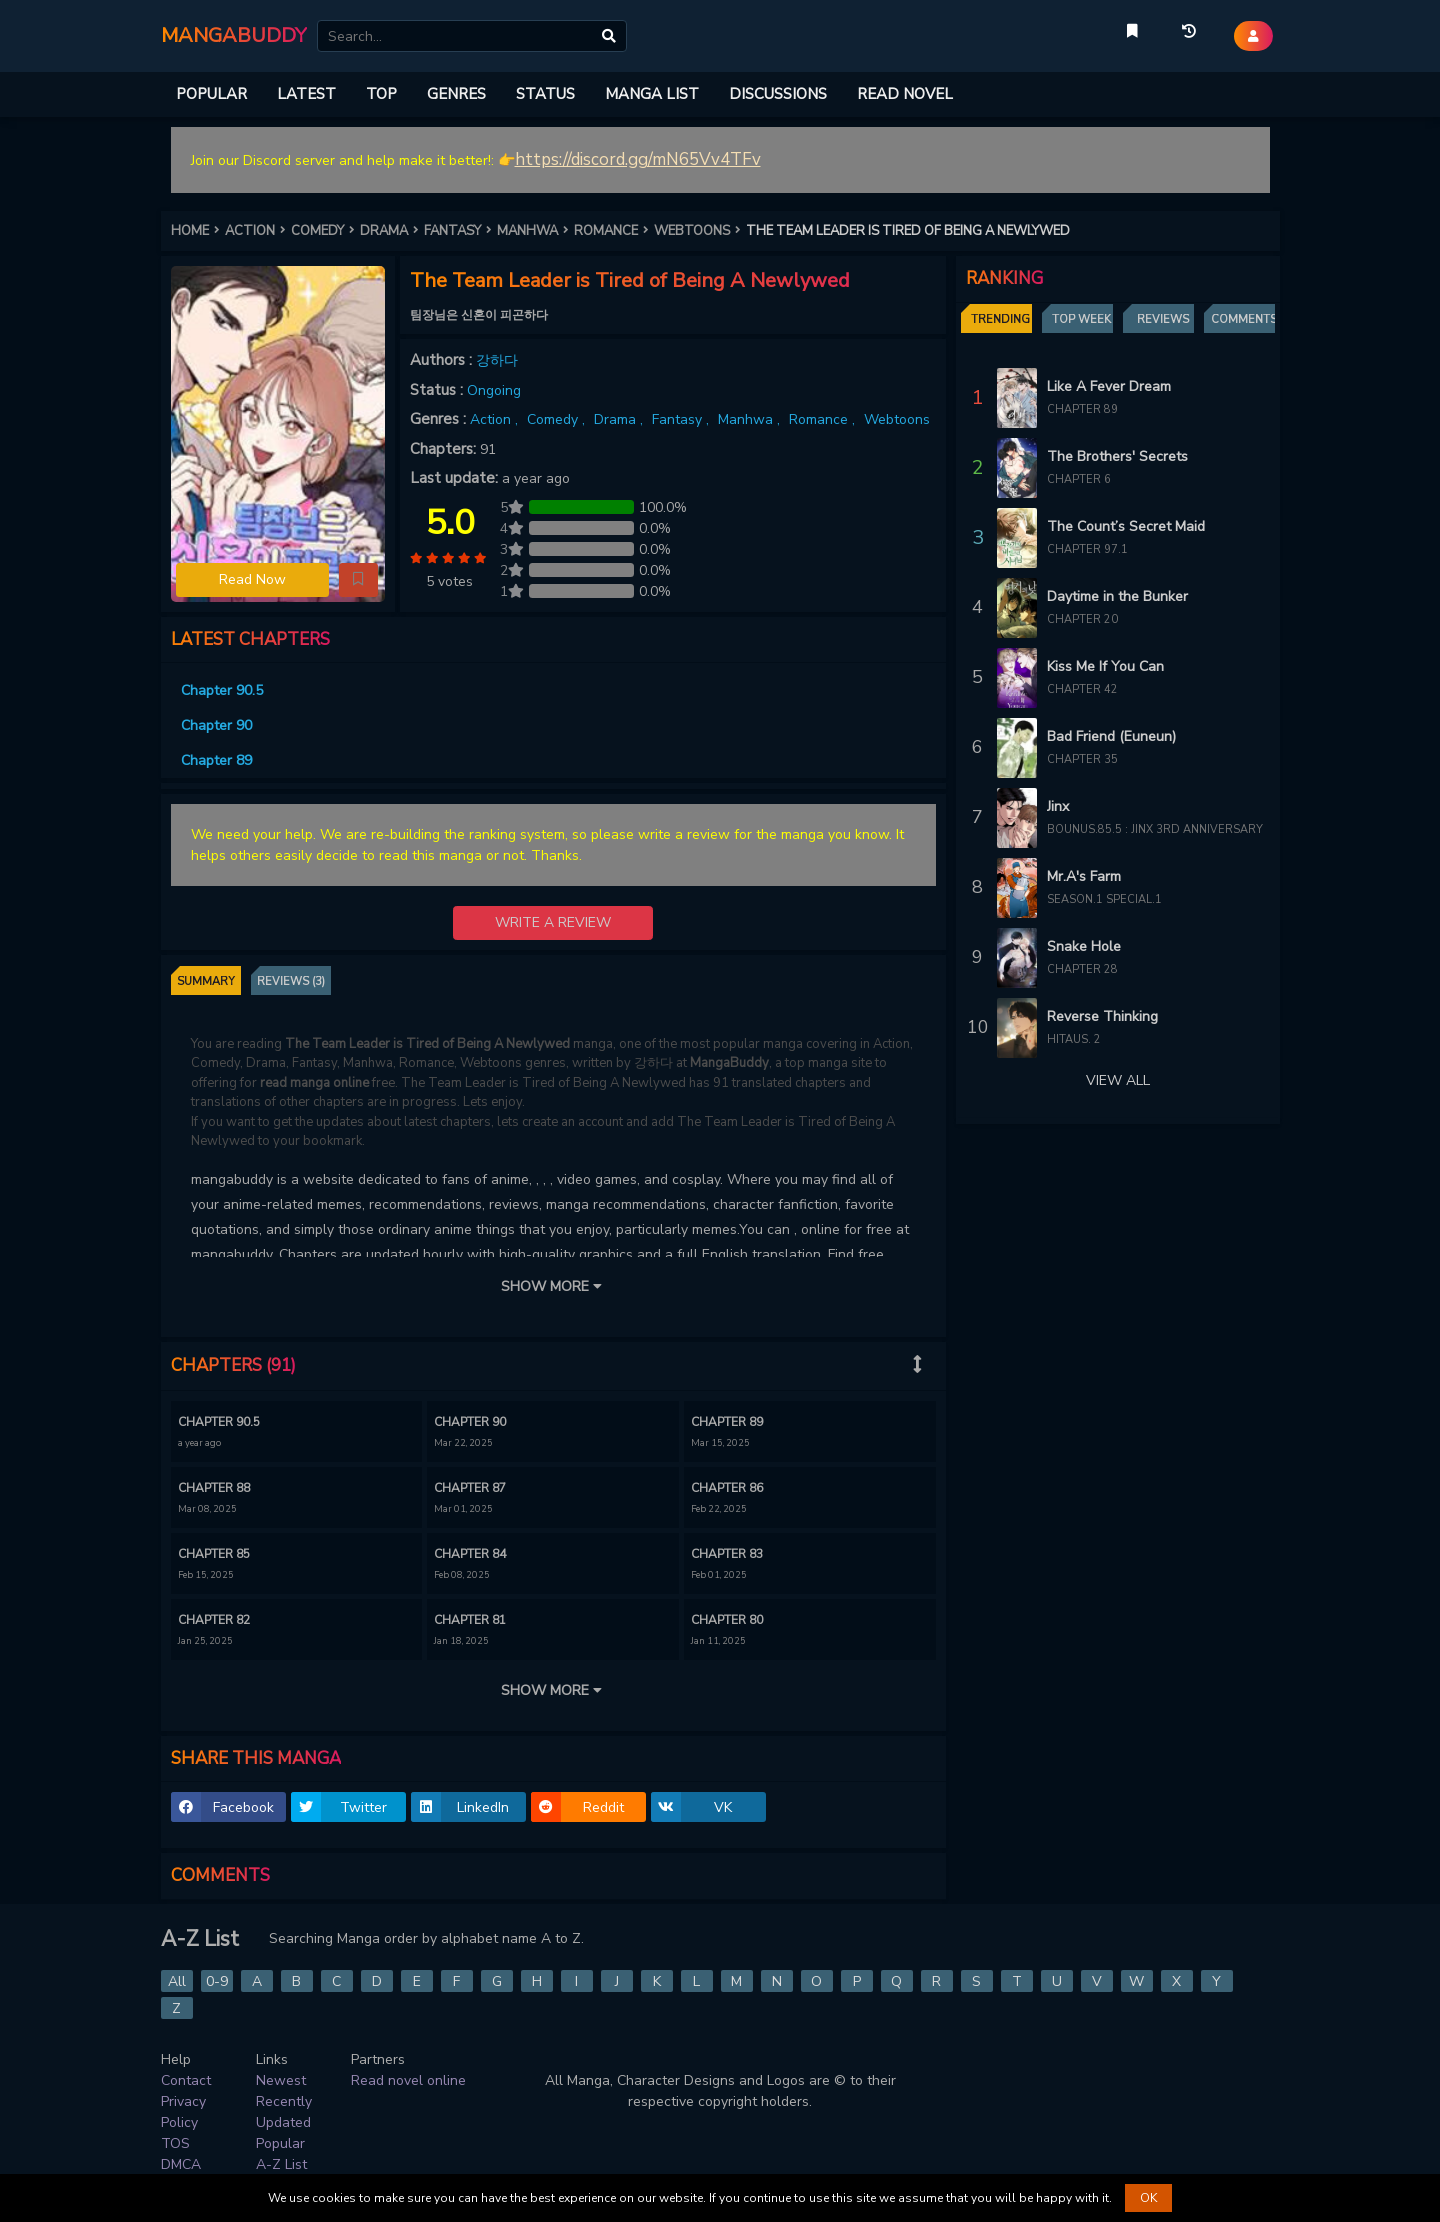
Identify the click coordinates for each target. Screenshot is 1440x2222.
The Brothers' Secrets (1117, 456)
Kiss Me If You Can (1105, 666)
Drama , (620, 419)
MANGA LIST (652, 94)
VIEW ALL (1118, 1080)
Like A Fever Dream (1109, 386)
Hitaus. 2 (1074, 1039)
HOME (198, 231)
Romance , (824, 419)
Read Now (252, 579)
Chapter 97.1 (1087, 549)
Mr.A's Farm (1084, 876)
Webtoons (897, 419)
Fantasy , (682, 419)
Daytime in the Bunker (1117, 596)
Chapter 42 (1082, 689)
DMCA (181, 2164)
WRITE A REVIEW (553, 922)
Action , (496, 419)
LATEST (306, 94)
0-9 (217, 1981)
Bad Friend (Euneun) (1111, 736)
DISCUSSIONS (778, 94)
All (177, 1981)
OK (1148, 2198)
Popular (280, 2143)
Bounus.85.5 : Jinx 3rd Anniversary (1155, 829)
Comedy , (558, 419)
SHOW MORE (553, 1286)
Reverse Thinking (1102, 1016)
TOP (381, 94)
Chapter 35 (1082, 759)
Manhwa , (751, 419)
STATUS (545, 94)
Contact (186, 2080)
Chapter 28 (1082, 969)
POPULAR (211, 94)
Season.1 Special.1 (1104, 899)
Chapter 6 (1079, 479)
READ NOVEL (905, 94)
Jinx (1058, 806)
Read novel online (408, 2080)
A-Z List (281, 2164)
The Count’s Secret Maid (1126, 526)
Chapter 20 (1082, 619)
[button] (358, 580)
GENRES (456, 94)
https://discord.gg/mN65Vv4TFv (638, 159)
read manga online (314, 1083)
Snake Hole (1084, 946)
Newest (281, 2080)
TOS (175, 2143)
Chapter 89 (1082, 409)
